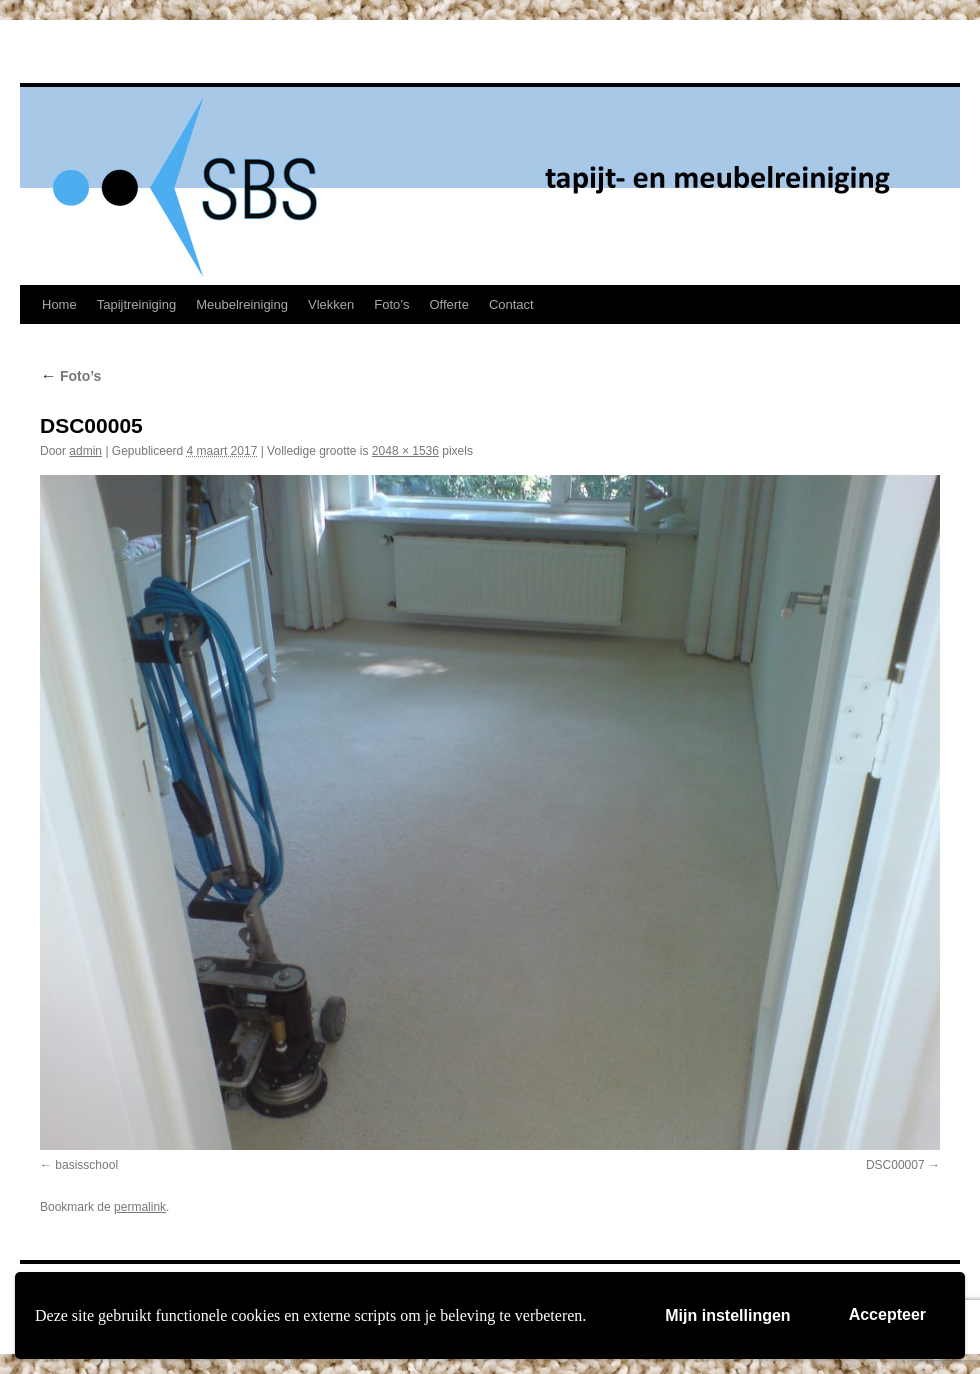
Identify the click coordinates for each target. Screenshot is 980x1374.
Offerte (449, 304)
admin (85, 451)
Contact (511, 304)
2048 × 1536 (405, 451)
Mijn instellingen (727, 1315)
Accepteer (887, 1314)
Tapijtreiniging (137, 304)
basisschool (86, 1165)
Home (59, 304)
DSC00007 (895, 1165)
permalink (140, 1207)
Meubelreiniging (242, 304)
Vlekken (331, 304)
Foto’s (391, 304)
